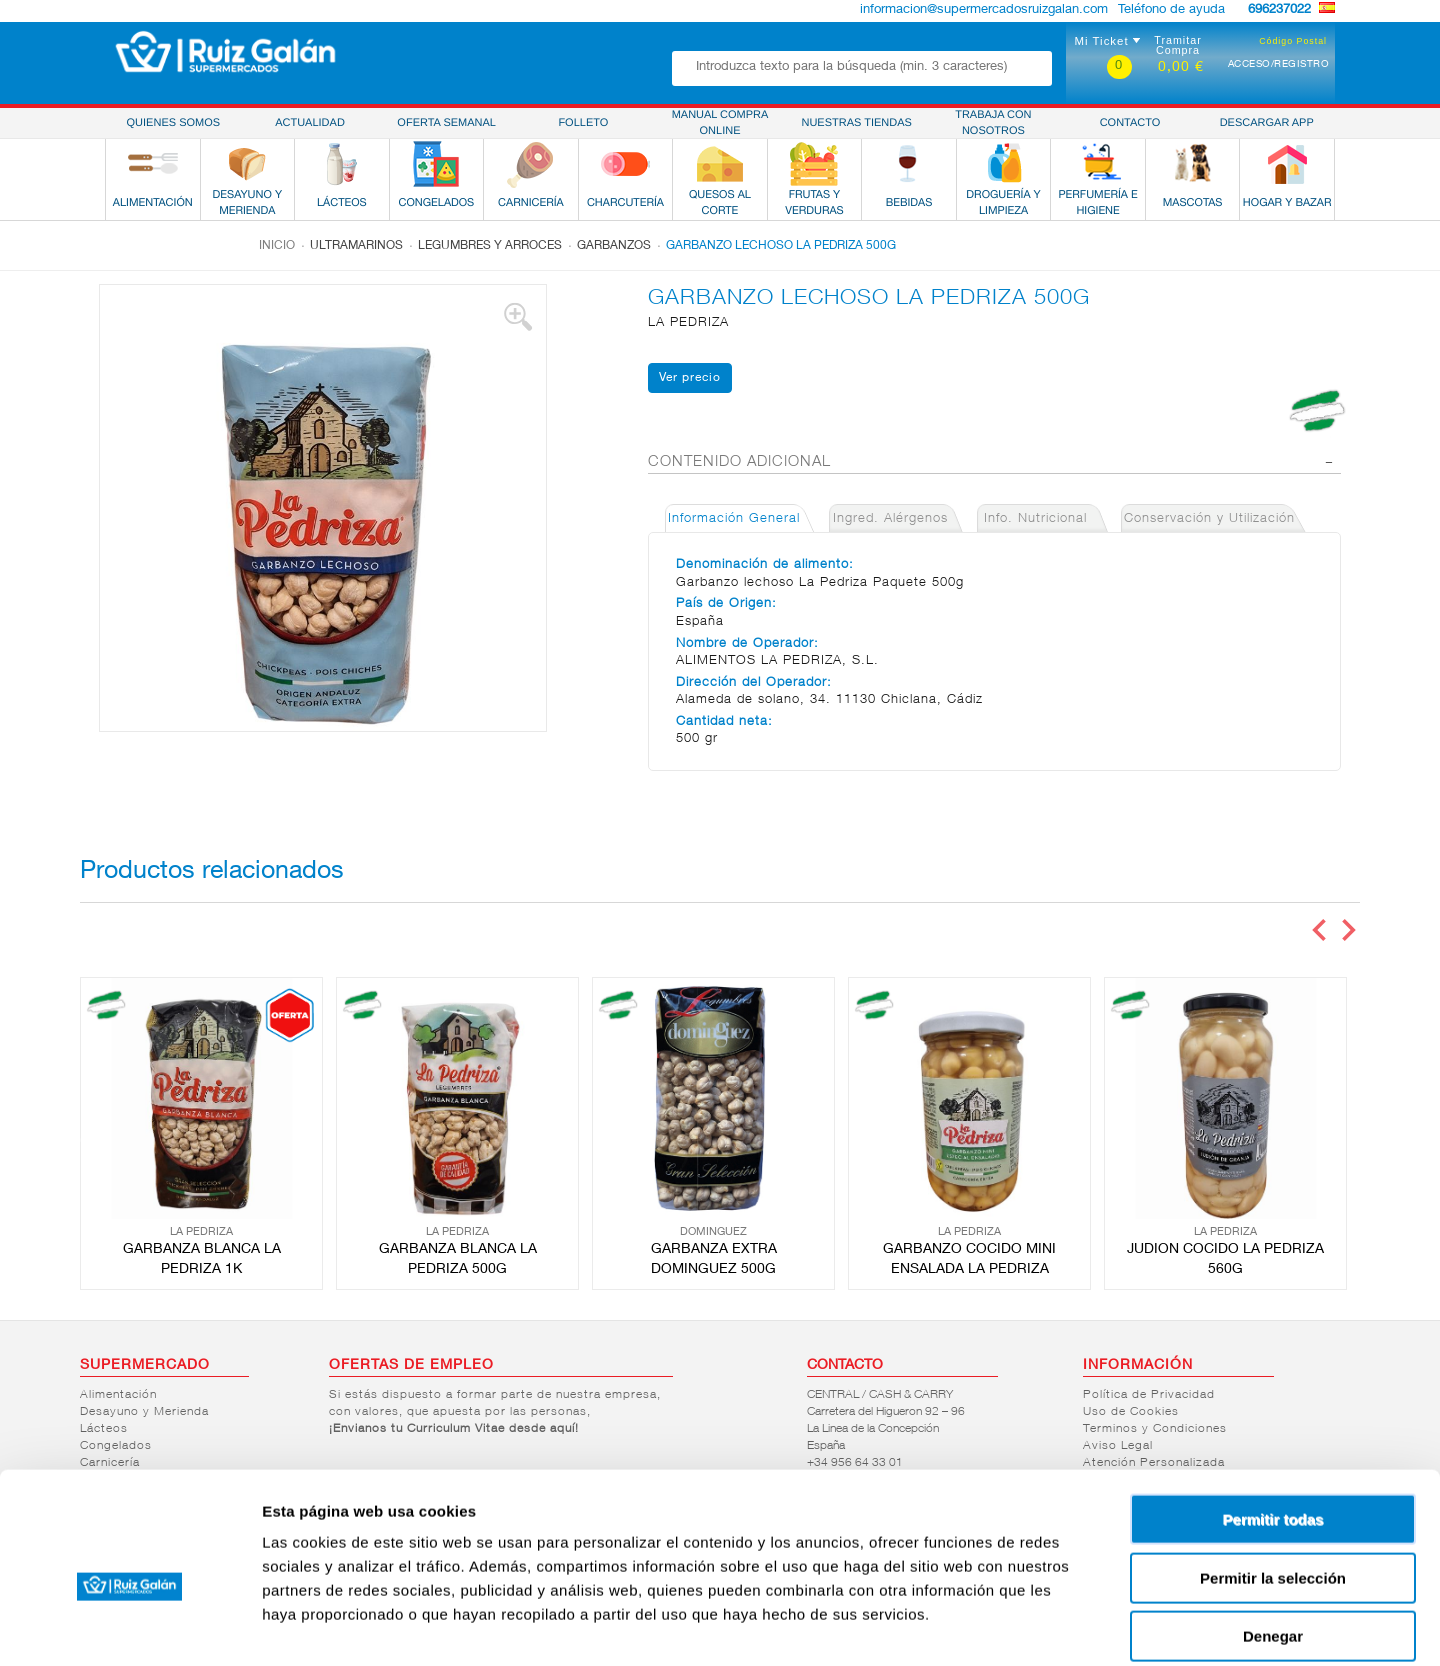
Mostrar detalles (1082, 1626)
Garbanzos (614, 246)
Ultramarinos (356, 246)
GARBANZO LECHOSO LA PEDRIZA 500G (781, 246)
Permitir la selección (1273, 1480)
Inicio (277, 246)
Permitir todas (1273, 1421)
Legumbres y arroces (490, 246)
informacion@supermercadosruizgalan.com (984, 10)
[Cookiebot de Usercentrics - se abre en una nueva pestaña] (129, 1627)
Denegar (1273, 1538)
